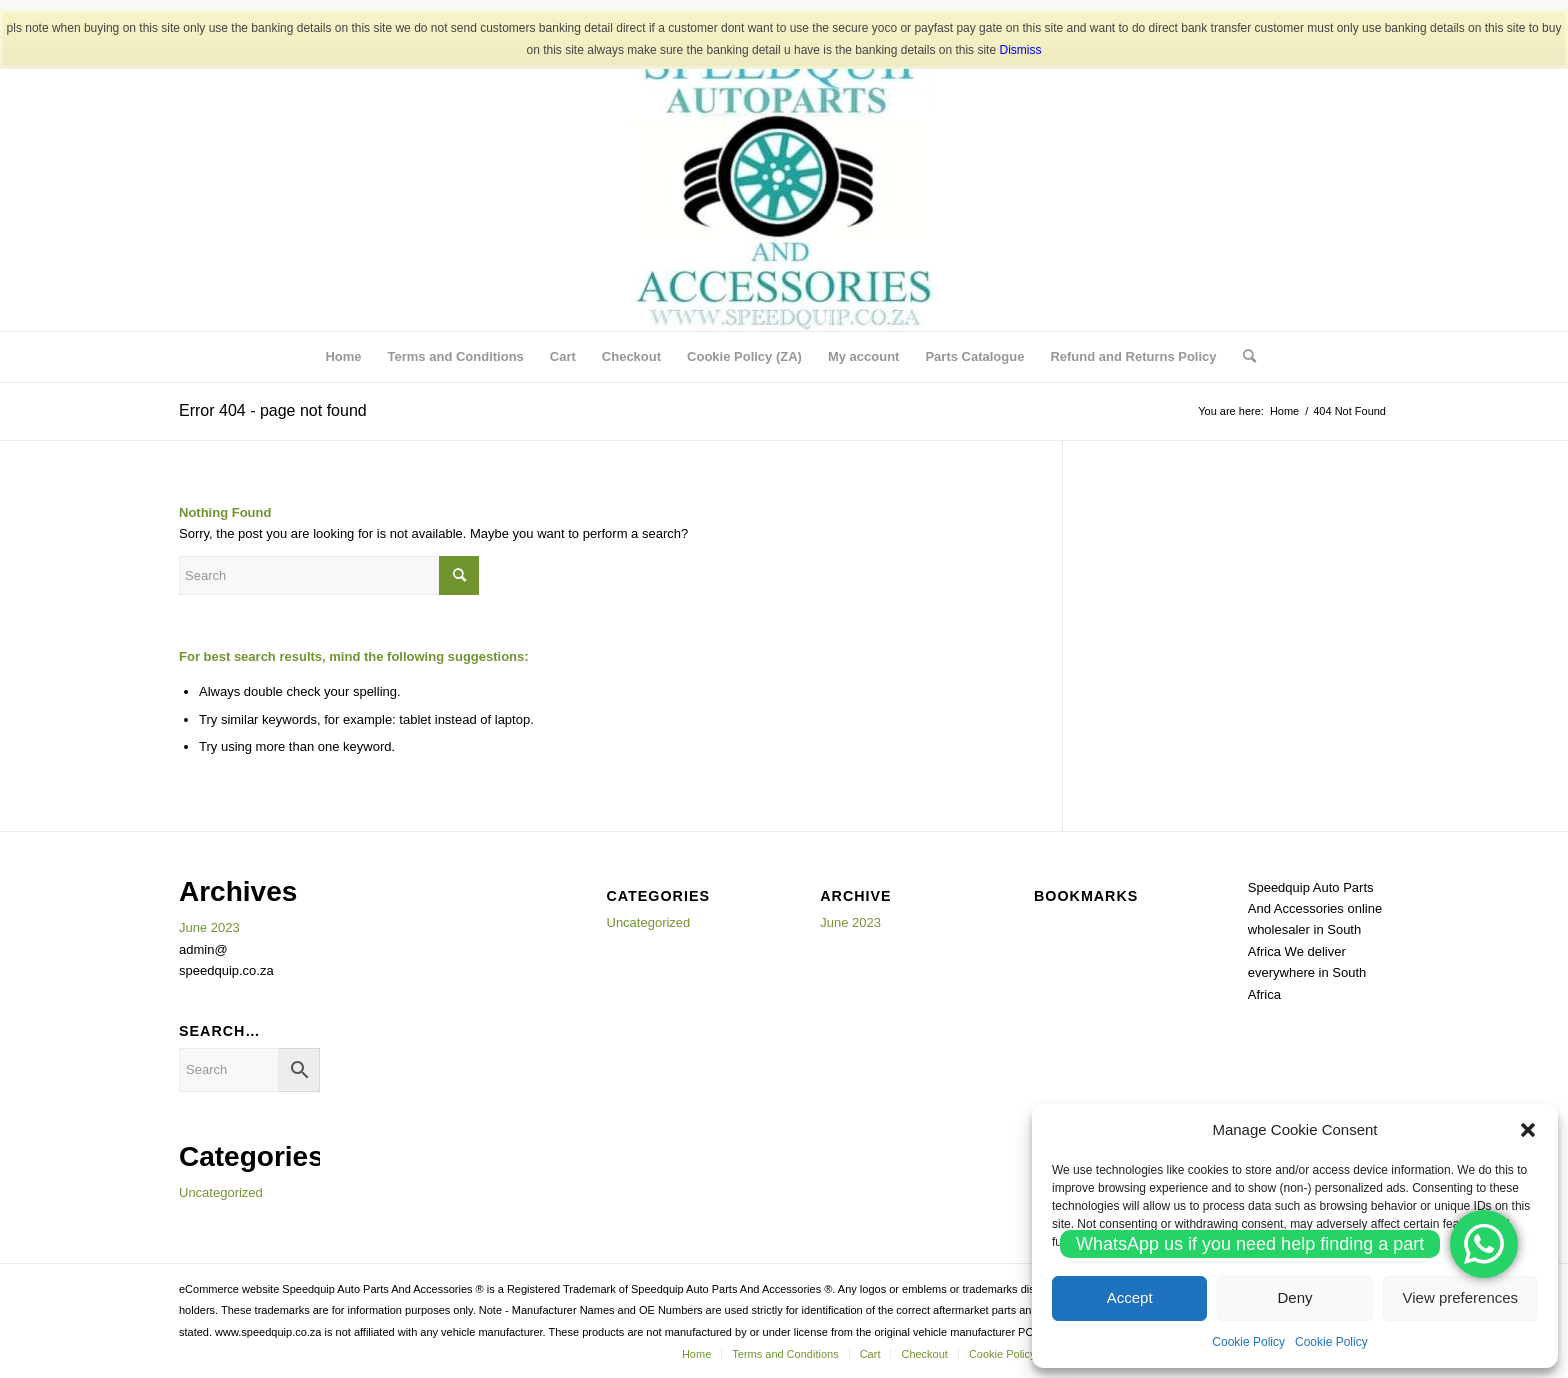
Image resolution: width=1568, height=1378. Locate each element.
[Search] (1243, 357)
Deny (1294, 1297)
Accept (1130, 1297)
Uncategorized (221, 1192)
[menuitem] (343, 357)
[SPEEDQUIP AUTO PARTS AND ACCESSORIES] (784, 181)
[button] (1528, 1130)
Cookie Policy (1248, 1342)
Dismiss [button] (1020, 50)
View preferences (1461, 1297)
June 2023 (209, 927)
